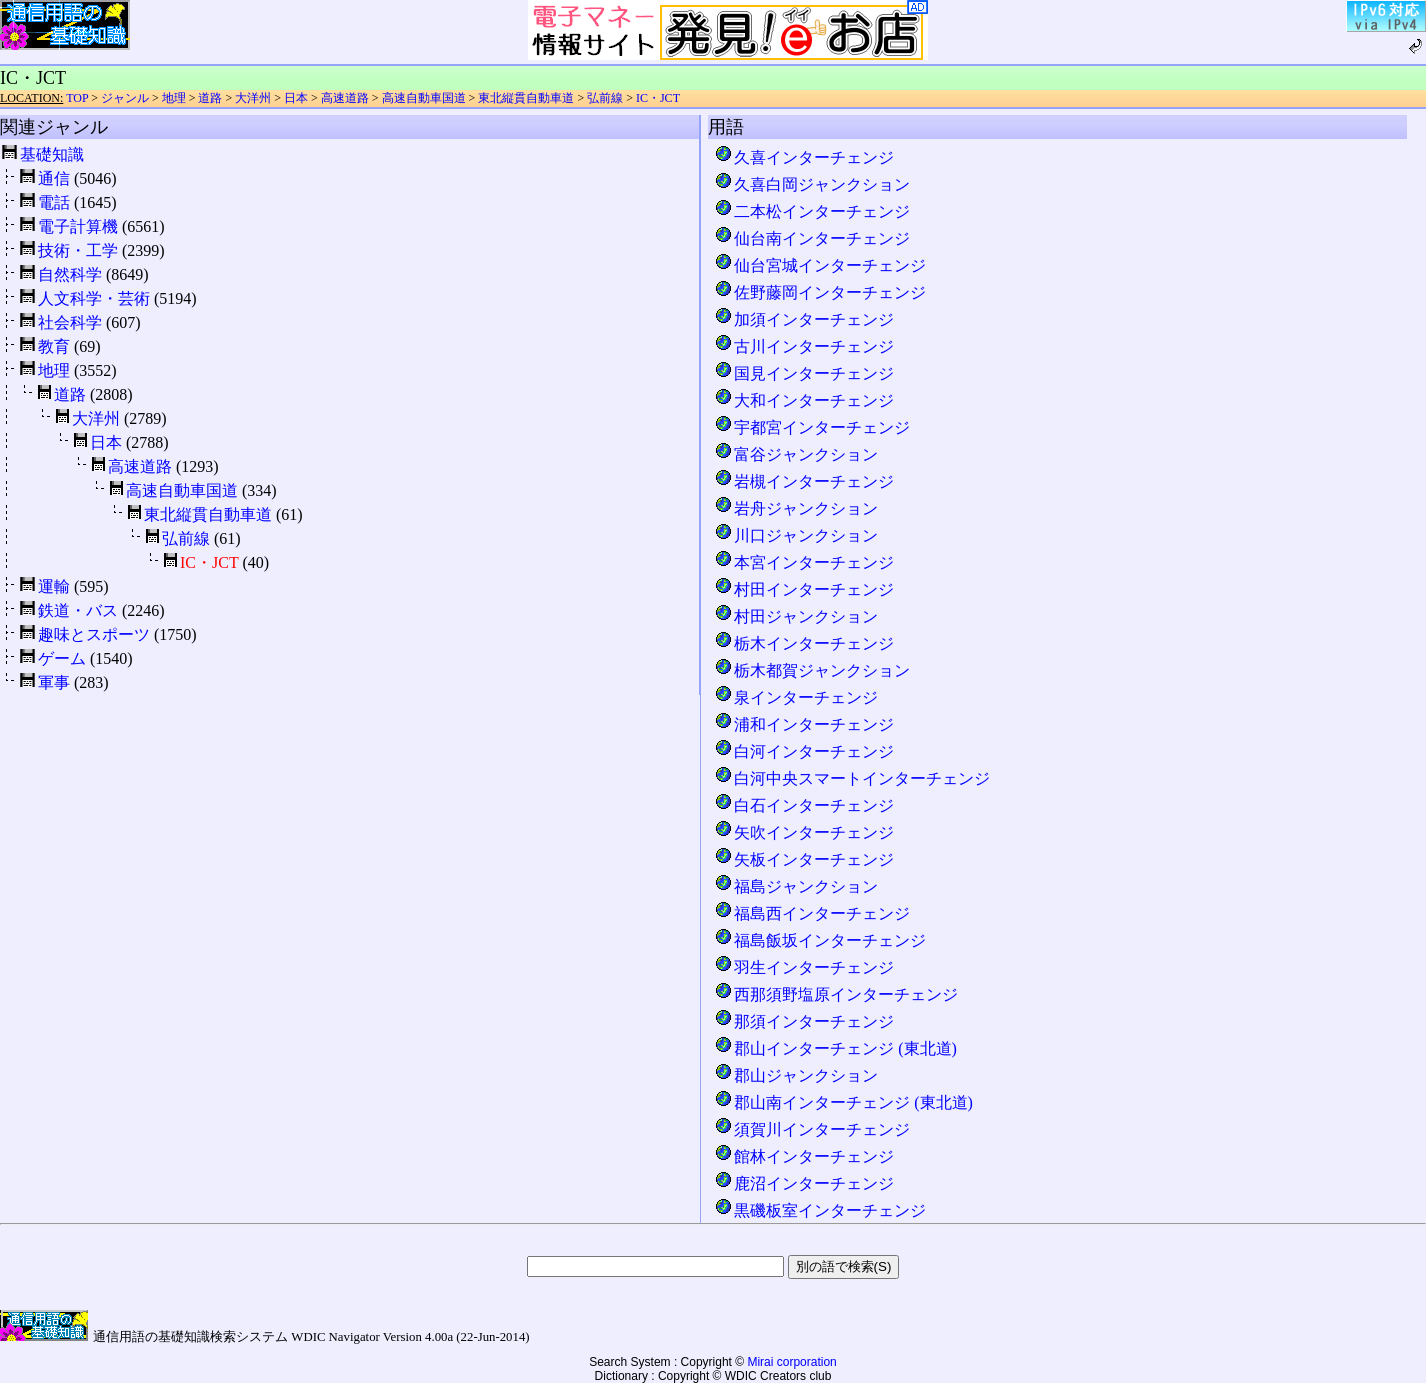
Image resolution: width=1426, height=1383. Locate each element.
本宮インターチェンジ (804, 562)
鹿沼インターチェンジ (804, 1183)
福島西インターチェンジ (812, 913)
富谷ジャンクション (796, 454)
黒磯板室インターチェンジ (820, 1210)
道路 (210, 98)
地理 (174, 98)
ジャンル (125, 98)
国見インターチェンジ (804, 373)
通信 (54, 178)
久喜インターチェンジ (804, 157)
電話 (54, 202)
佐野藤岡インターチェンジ (820, 292)
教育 (54, 346)
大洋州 (253, 98)
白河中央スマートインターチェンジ (852, 778)
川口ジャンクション (796, 535)
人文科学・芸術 (94, 298)
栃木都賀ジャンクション (812, 670)
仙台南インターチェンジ (812, 238)
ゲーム (62, 658)
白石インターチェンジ (804, 805)
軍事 (54, 682)
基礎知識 (52, 154)
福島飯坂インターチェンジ (820, 940)
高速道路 (345, 98)
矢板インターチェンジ (804, 859)
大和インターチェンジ (804, 400)
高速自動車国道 (424, 98)
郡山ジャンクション (796, 1075)
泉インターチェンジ (796, 697)
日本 (296, 98)
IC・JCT (658, 98)
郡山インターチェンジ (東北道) (835, 1048)
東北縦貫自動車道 (526, 98)
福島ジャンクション (796, 886)
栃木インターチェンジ (804, 643)
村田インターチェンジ (804, 589)
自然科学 (70, 274)
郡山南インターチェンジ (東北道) (843, 1102)
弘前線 (605, 98)
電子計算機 (78, 226)
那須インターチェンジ (804, 1021)
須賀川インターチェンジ (812, 1129)
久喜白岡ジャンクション (812, 184)
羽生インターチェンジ (804, 967)
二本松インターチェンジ (812, 211)
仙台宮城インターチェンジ (820, 265)
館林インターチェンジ (804, 1156)
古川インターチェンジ (804, 346)
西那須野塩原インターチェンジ (836, 994)
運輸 (54, 586)
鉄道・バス (78, 610)
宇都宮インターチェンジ (812, 427)
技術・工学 (78, 250)
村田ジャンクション (796, 616)
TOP (77, 98)
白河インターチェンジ (804, 751)
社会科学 (70, 322)
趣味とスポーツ (94, 634)
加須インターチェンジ (804, 319)
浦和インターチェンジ (804, 724)
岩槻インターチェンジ (804, 481)
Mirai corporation (791, 1362)
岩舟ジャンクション (796, 508)
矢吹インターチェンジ (804, 832)
